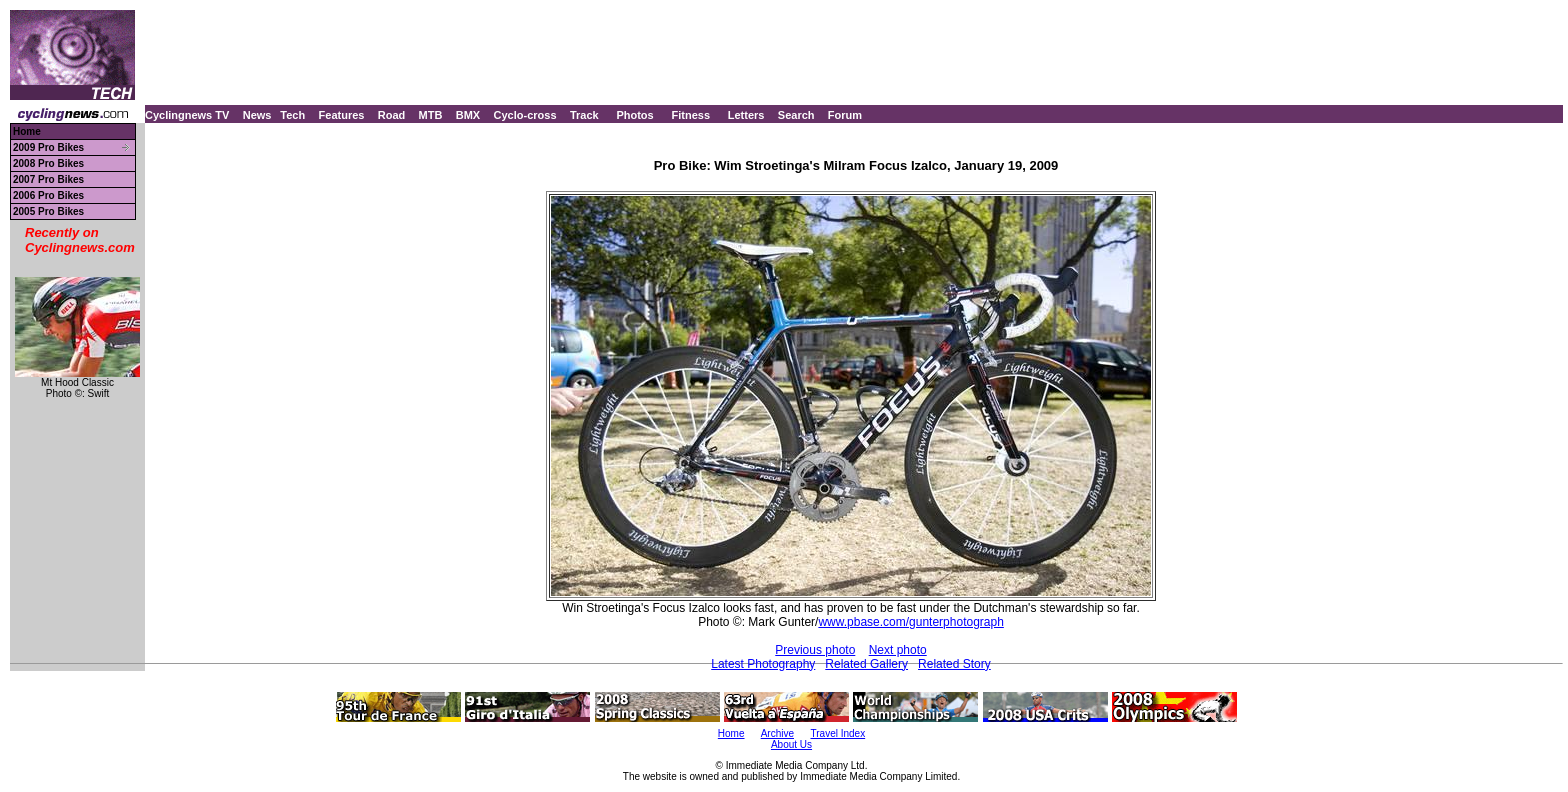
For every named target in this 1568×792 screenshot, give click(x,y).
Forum (845, 115)
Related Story (954, 664)
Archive (777, 733)
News (257, 115)
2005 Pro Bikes (48, 211)
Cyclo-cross (525, 115)
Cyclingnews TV (187, 115)
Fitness (690, 115)
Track (584, 115)
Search (796, 115)
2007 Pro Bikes (48, 179)
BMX (468, 115)
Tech (292, 115)
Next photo (898, 650)
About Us (791, 744)
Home (27, 131)
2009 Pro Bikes (48, 147)
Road (392, 115)
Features (342, 115)
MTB (431, 115)
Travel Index (838, 733)
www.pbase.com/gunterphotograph (910, 622)
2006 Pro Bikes (48, 195)
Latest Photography (763, 664)
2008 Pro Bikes (48, 163)
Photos (634, 115)
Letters (746, 115)
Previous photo (815, 650)
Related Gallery (866, 664)
